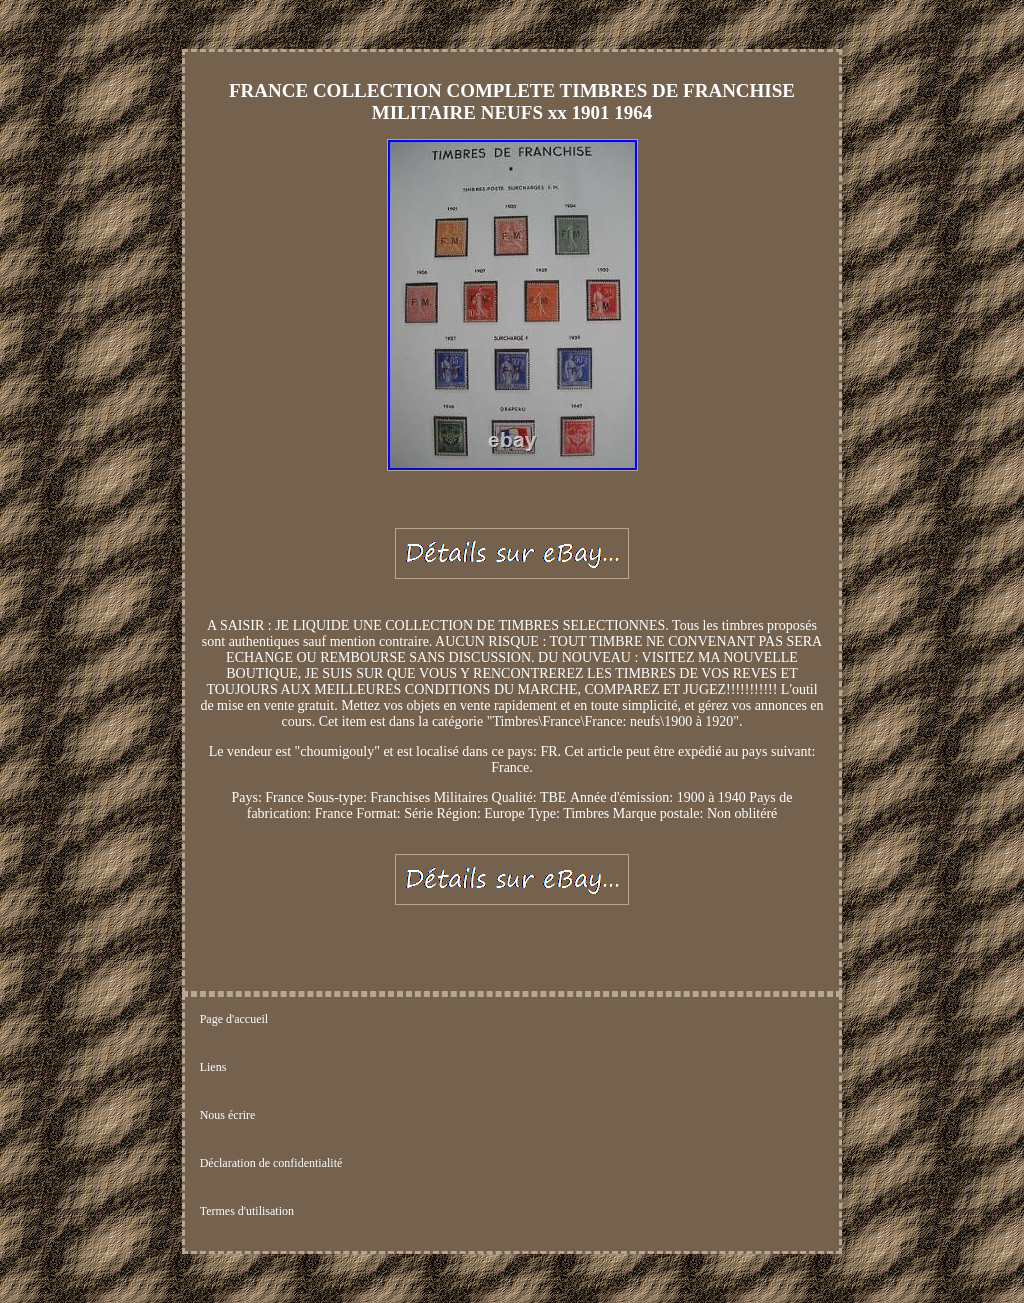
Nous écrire (228, 1115)
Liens (213, 1067)
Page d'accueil (234, 1019)
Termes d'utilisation (247, 1211)
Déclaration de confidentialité (271, 1163)
